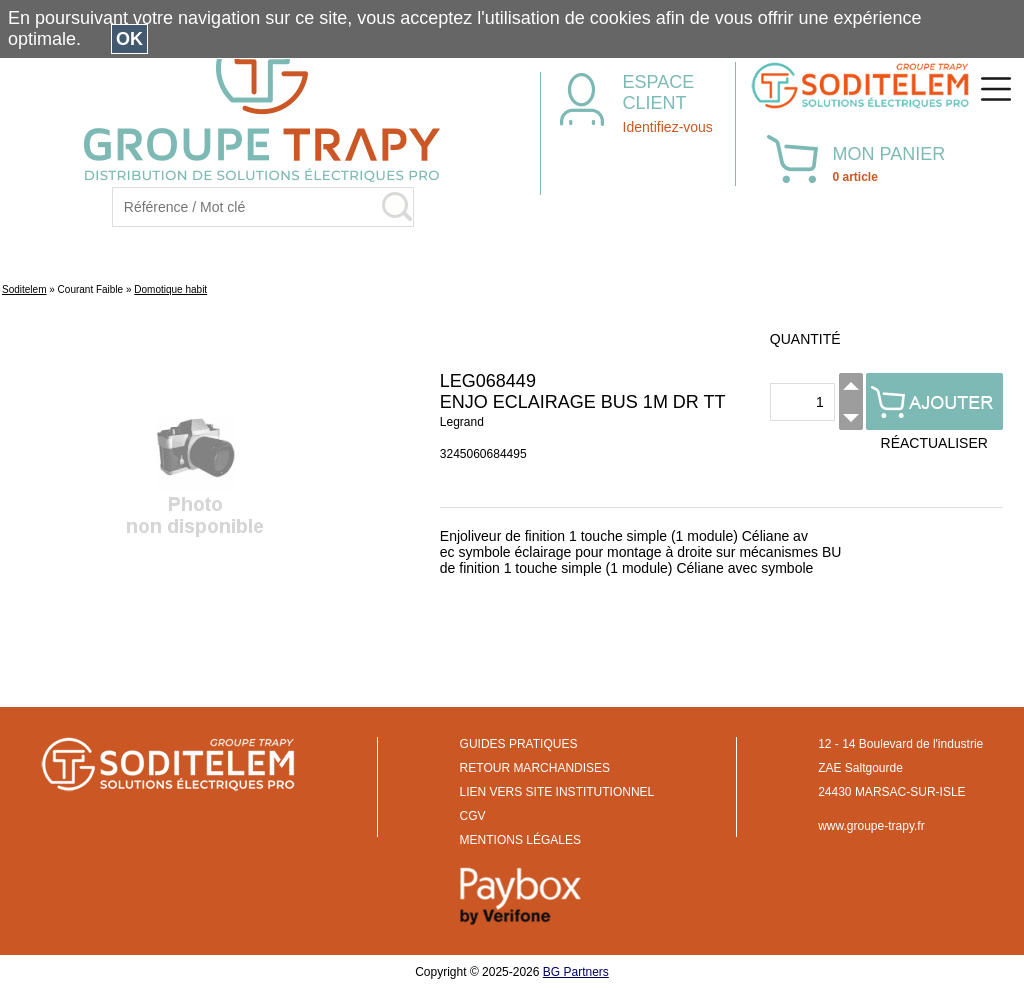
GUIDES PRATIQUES (519, 744)
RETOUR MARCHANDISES (535, 768)
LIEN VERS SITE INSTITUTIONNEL (557, 792)
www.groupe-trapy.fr (871, 826)
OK (129, 39)
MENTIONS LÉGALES (520, 840)
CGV (473, 816)
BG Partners (576, 972)
